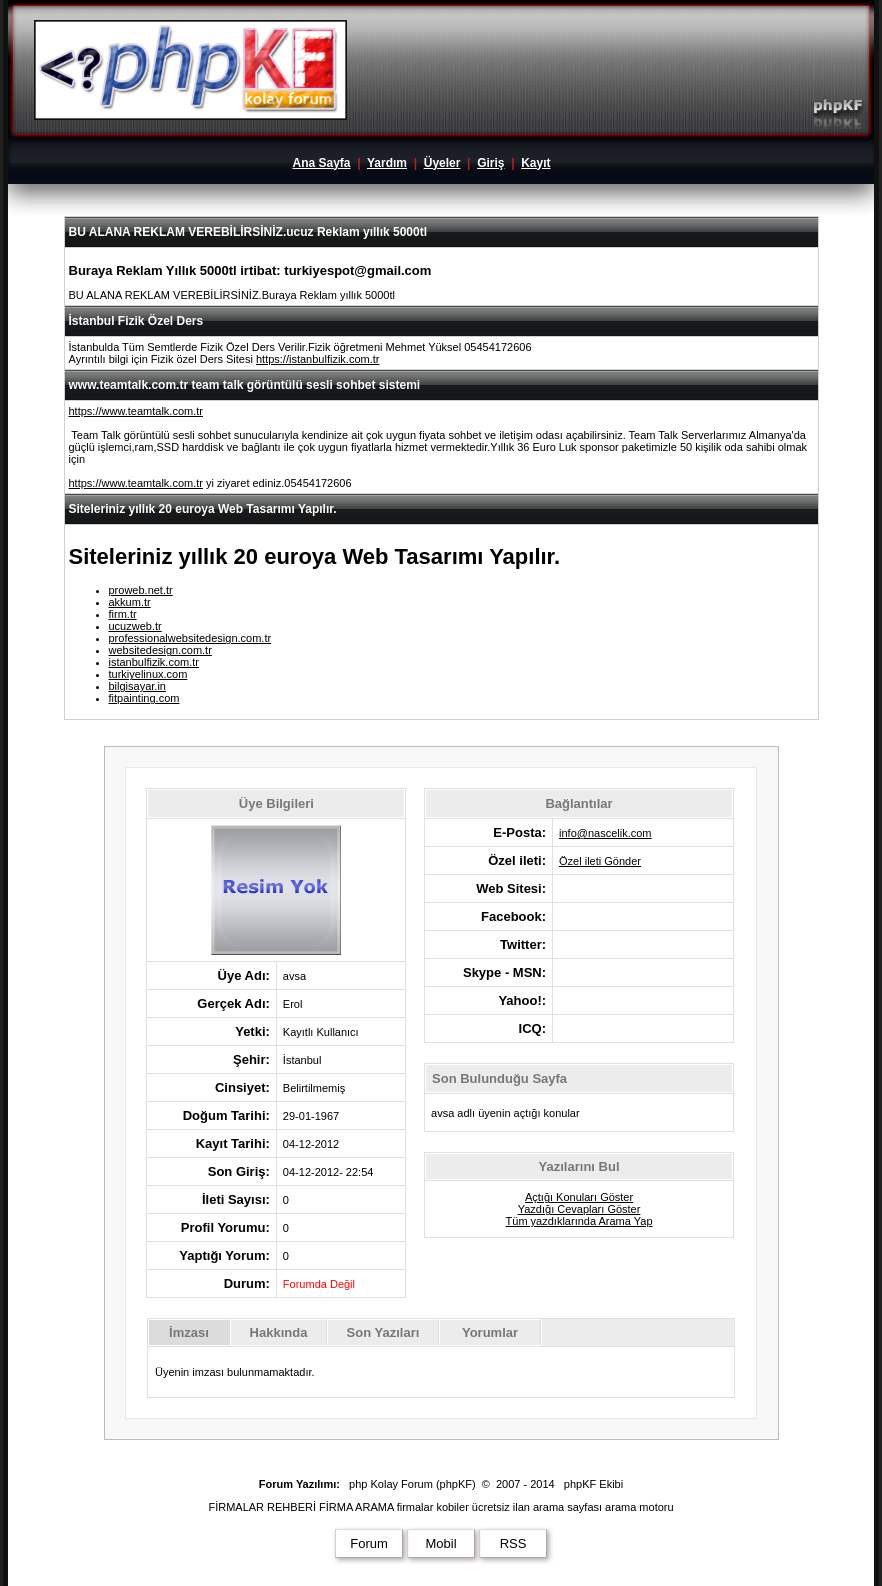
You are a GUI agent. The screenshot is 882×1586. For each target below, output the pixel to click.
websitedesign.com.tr (160, 650)
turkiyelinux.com (148, 674)
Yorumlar (490, 1332)
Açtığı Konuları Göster (579, 1197)
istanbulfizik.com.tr (154, 662)
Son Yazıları (383, 1332)
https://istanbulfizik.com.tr (318, 359)
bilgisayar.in (137, 686)
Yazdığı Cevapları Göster (579, 1209)
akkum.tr (130, 602)
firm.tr (123, 614)
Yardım (387, 163)
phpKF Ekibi (593, 1484)
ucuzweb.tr (135, 626)
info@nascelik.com (605, 833)
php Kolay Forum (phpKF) (412, 1484)
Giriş (490, 163)
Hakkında (279, 1332)
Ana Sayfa (321, 163)
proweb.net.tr (141, 590)
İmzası (189, 1332)
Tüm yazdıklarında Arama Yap (579, 1221)
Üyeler (442, 163)
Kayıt (535, 163)
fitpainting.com (144, 698)
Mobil (440, 1543)
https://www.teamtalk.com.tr (136, 411)
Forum (369, 1543)
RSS (513, 1543)
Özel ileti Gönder (600, 861)
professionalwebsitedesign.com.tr (190, 638)
